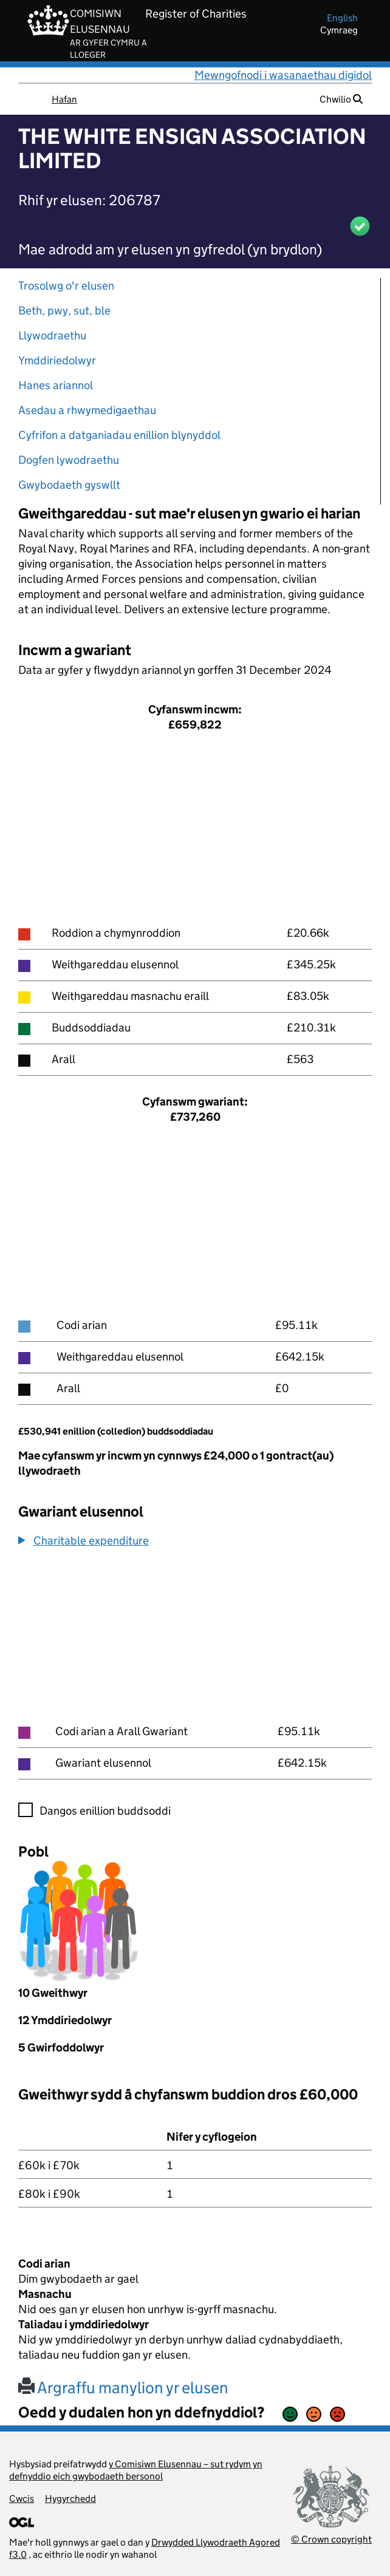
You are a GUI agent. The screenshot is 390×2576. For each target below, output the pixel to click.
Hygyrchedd (70, 2498)
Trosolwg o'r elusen (66, 286)
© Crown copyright (331, 2539)
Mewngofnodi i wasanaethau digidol (283, 75)
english (342, 18)
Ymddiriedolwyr (57, 360)
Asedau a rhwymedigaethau (87, 410)
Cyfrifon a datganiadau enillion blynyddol (119, 435)
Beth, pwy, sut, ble (64, 311)
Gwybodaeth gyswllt (69, 485)
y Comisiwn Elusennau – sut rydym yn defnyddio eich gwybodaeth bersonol (135, 2470)
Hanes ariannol (55, 385)
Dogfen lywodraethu (68, 460)
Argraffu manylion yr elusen (123, 2387)
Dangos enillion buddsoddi (105, 1811)
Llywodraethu (52, 335)
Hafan (64, 99)
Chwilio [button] (341, 99)
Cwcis (21, 2498)
